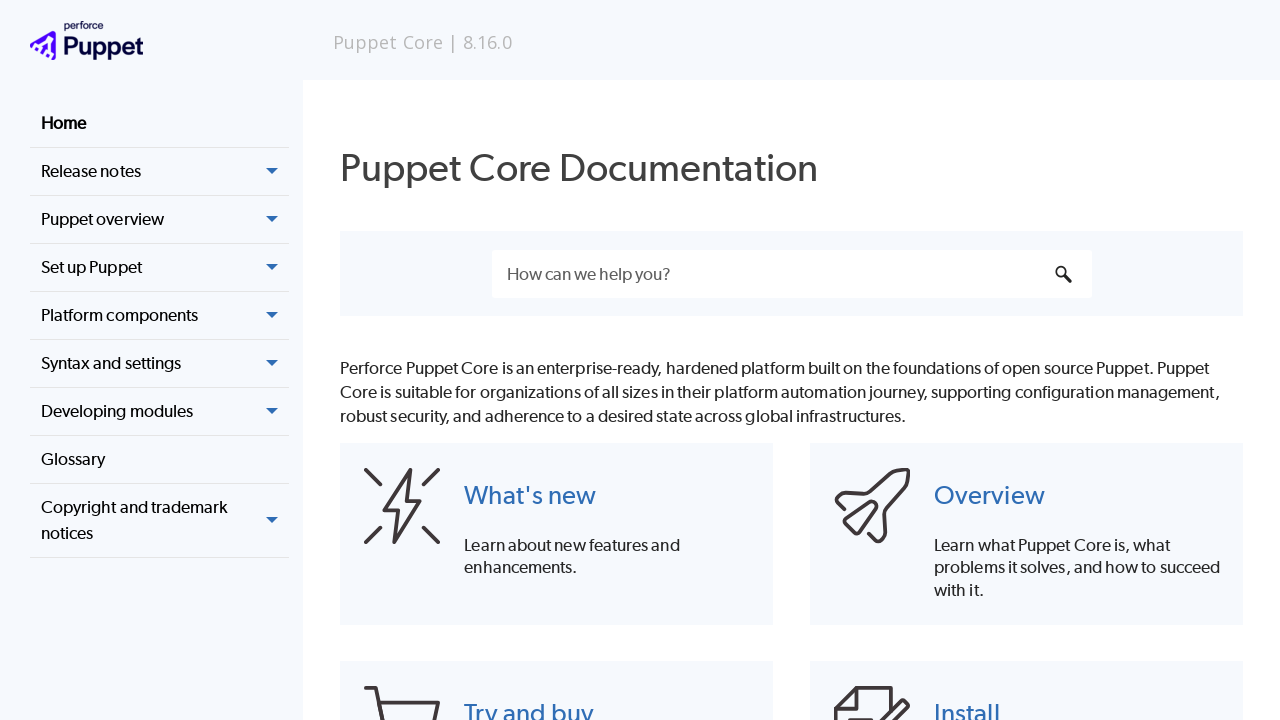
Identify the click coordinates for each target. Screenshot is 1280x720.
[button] (273, 171)
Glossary (73, 459)
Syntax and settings (165, 364)
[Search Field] (792, 274)
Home (63, 123)
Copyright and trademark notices (165, 520)
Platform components (165, 316)
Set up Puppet (165, 268)
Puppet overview (165, 220)
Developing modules (165, 412)
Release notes (165, 172)
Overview (989, 494)
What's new (530, 494)
